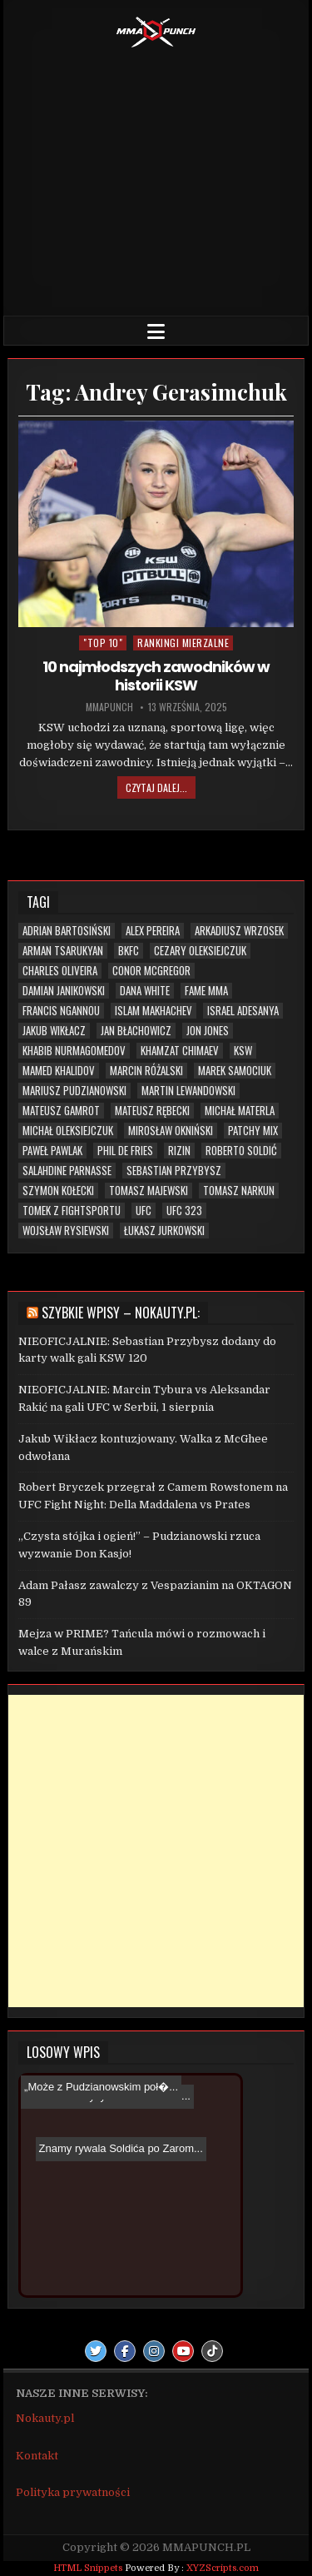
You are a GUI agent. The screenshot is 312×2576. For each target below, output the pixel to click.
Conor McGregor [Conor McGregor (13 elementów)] (151, 971)
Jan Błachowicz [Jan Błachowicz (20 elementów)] (136, 1031)
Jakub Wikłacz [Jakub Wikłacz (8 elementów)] (54, 1031)
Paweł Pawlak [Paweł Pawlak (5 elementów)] (52, 1150)
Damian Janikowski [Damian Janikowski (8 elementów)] (63, 991)
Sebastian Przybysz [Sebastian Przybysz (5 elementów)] (173, 1170)
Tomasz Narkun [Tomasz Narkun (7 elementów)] (239, 1190)
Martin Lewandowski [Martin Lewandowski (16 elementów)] (188, 1091)
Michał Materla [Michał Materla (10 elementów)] (240, 1111)
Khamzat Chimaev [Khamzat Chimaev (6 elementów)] (180, 1051)
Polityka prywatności (73, 2492)
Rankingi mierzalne (183, 642)
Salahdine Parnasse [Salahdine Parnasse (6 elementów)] (66, 1170)
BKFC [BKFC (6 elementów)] (128, 951)
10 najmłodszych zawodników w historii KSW (156, 675)
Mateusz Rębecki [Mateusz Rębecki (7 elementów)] (152, 1111)
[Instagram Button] (154, 2351)
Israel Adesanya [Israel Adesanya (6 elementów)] (243, 1011)
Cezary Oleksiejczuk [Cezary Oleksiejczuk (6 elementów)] (200, 951)
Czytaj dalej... (156, 787)
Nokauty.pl (45, 2418)
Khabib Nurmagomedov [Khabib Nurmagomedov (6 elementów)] (74, 1051)
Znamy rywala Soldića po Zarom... (114, 2121)
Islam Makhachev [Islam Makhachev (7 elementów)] (153, 1011)
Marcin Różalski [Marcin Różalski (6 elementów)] (146, 1071)
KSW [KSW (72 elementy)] (243, 1051)
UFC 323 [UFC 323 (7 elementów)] (184, 1210)
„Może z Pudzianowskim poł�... (101, 2086)
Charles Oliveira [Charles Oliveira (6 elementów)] (59, 971)
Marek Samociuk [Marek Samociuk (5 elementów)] (234, 1071)
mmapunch (109, 707)
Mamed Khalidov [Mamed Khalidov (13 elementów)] (58, 1071)
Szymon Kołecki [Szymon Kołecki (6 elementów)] (58, 1190)
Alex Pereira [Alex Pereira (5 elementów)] (153, 931)
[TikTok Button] (212, 2351)
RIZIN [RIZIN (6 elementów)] (179, 1150)
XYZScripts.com (222, 2568)
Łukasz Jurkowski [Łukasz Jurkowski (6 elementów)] (164, 1230)
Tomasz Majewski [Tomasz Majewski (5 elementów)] (148, 1190)
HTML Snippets (87, 2568)
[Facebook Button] (125, 2351)
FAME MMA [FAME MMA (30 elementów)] (206, 991)
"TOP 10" (102, 642)
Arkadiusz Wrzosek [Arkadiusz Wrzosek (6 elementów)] (239, 931)
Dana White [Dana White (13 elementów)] (145, 991)
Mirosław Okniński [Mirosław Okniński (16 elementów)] (170, 1131)
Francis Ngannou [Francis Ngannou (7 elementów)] (61, 1011)
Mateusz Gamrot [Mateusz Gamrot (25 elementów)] (61, 1111)
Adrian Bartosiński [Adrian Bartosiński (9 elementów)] (66, 931)
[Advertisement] (156, 178)
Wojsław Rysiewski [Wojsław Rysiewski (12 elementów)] (65, 1230)
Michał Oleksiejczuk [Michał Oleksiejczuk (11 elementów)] (67, 1131)
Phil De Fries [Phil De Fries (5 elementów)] (125, 1150)
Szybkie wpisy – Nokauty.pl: (121, 1313)
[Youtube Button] (183, 2351)
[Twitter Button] (95, 2351)
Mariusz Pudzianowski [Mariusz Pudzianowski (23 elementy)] (74, 1091)
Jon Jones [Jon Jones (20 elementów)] (207, 1031)
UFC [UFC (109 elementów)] (143, 1210)
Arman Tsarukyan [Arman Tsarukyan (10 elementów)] (62, 951)
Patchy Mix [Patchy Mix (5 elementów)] (253, 1131)
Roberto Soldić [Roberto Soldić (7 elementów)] (241, 1150)
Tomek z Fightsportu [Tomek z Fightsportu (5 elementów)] (71, 1210)
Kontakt (37, 2455)
